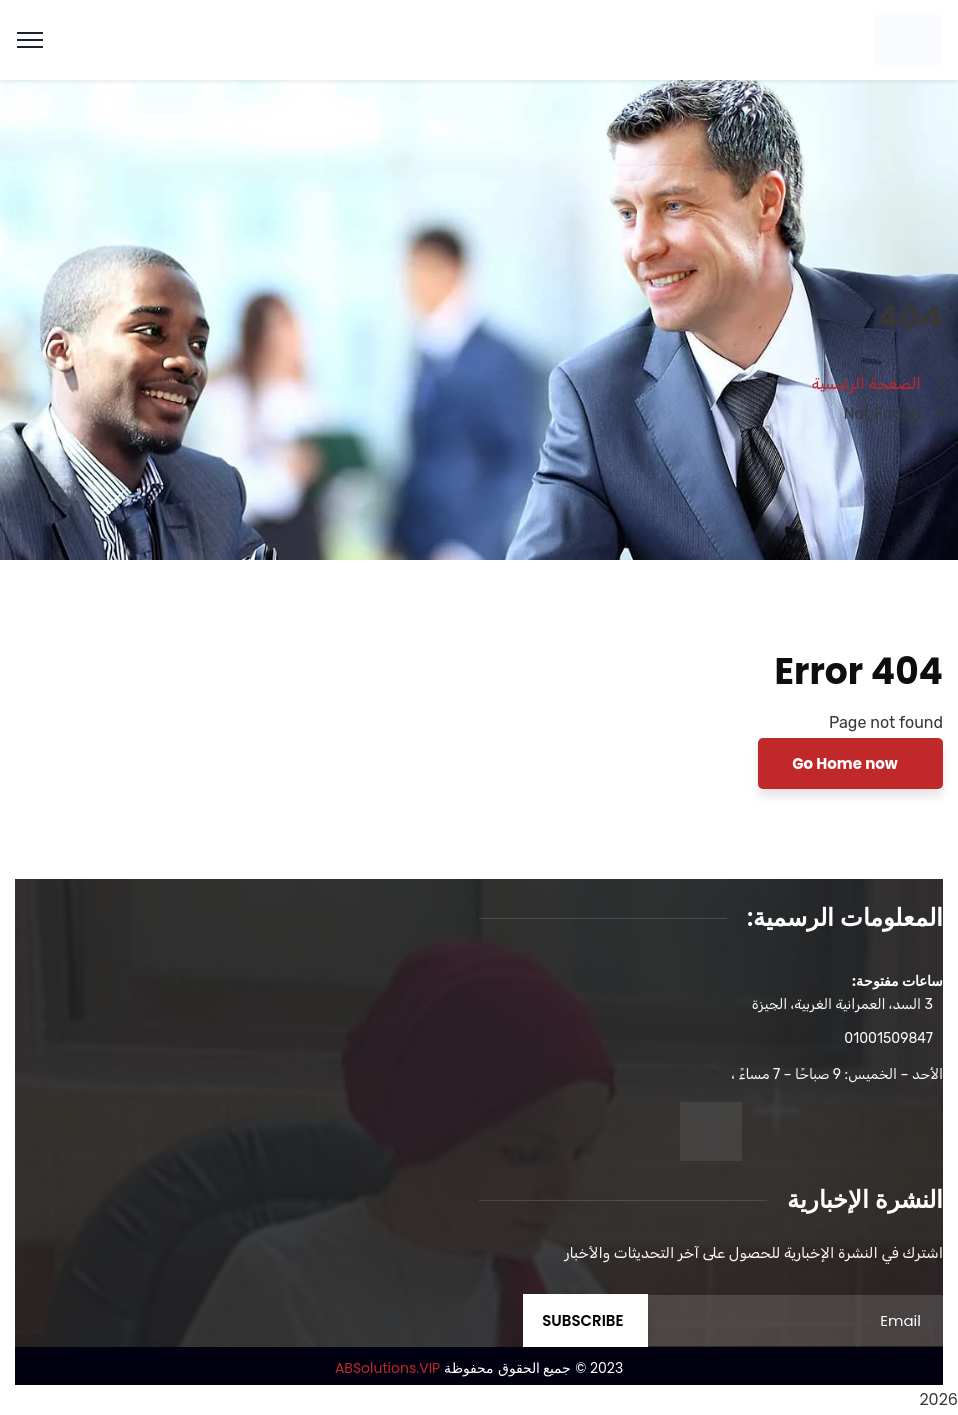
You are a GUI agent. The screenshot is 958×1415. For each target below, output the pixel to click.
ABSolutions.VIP (387, 1368)
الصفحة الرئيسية (866, 383)
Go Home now (846, 763)
